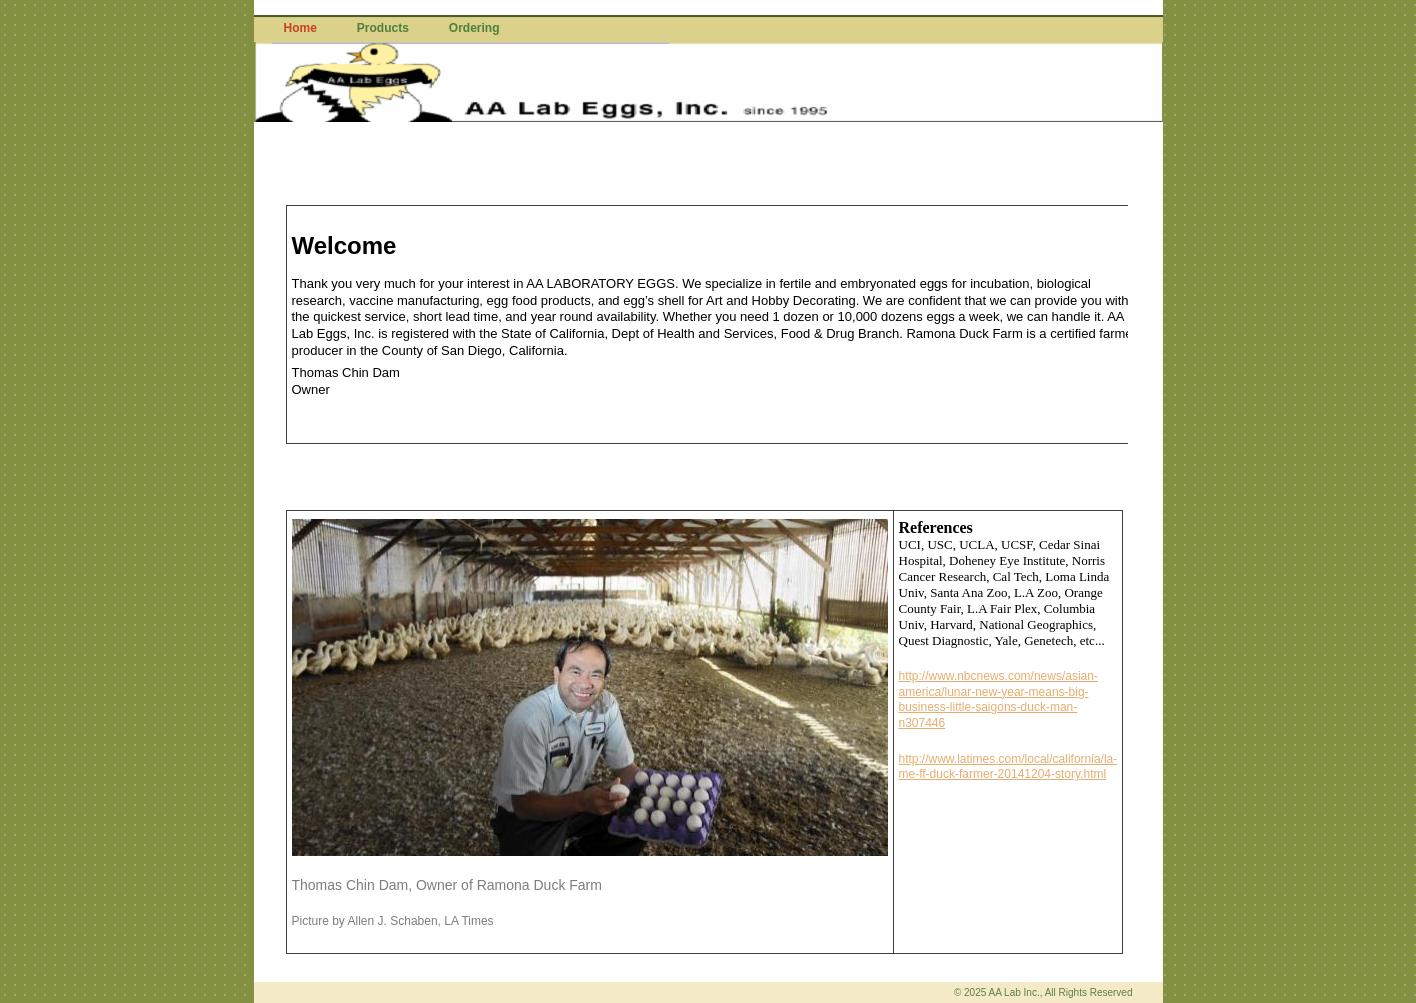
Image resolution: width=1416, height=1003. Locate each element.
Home (300, 28)
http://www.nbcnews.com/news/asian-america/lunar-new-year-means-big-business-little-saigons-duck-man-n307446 (998, 699)
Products (383, 28)
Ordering (474, 28)
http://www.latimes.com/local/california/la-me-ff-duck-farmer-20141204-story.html (1008, 767)
